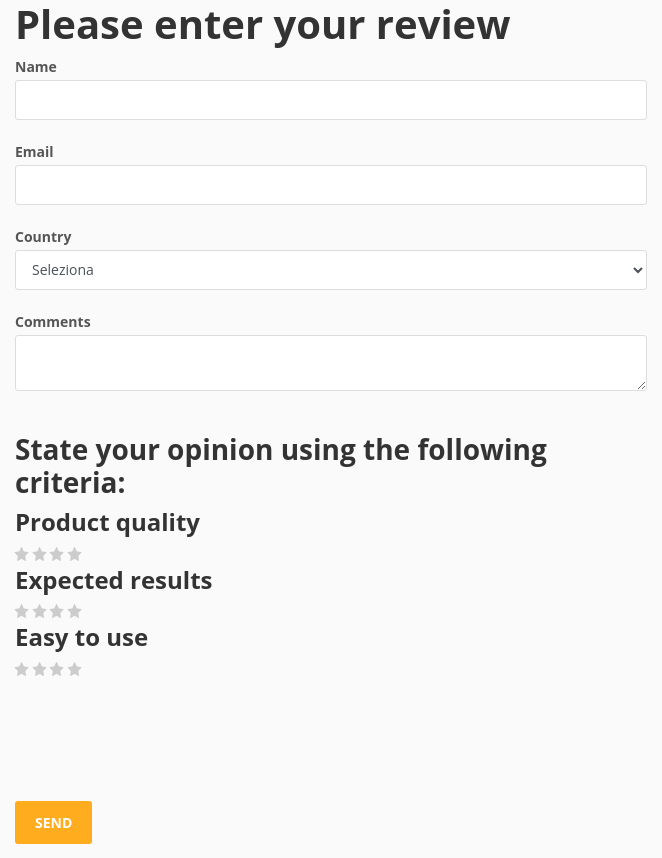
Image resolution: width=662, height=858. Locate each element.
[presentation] (167, 741)
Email (34, 151)
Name (36, 66)
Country (43, 236)
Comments (53, 321)
